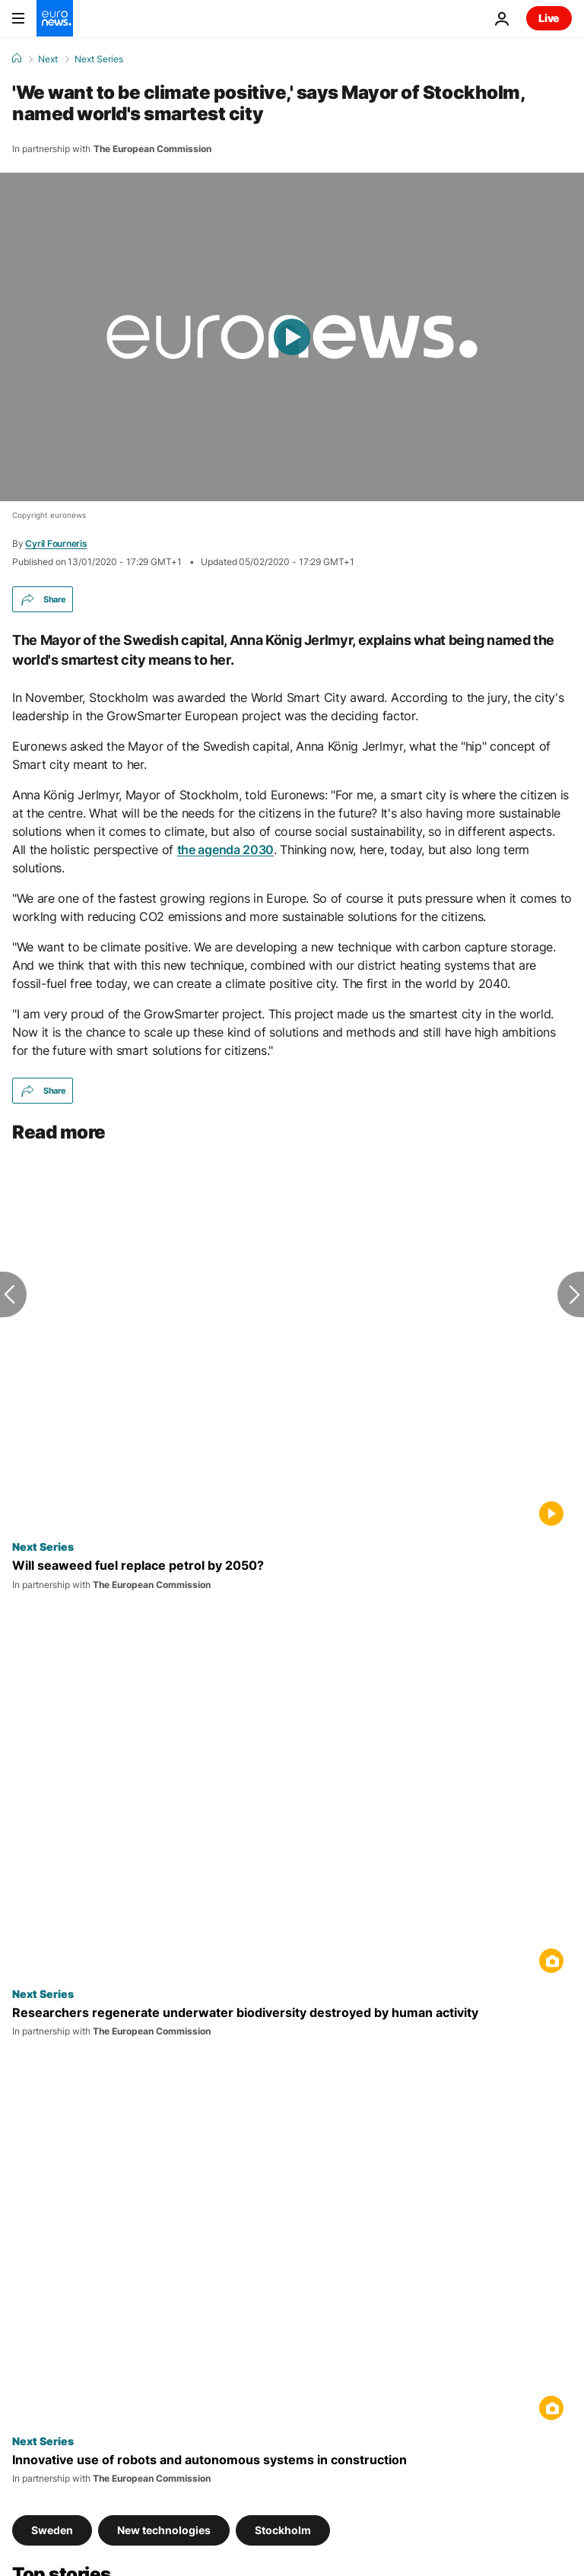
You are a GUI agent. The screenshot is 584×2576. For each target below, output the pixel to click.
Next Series (99, 59)
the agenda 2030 (225, 849)
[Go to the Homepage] (54, 18)
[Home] (16, 58)
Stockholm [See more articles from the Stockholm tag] (283, 2529)
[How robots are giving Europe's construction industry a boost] (292, 2469)
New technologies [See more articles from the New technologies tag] (164, 2529)
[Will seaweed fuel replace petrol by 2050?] (292, 1574)
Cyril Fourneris (56, 543)
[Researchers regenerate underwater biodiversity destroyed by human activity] (292, 2022)
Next (48, 59)
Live (549, 17)
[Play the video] (292, 337)
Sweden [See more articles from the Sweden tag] (52, 2529)
